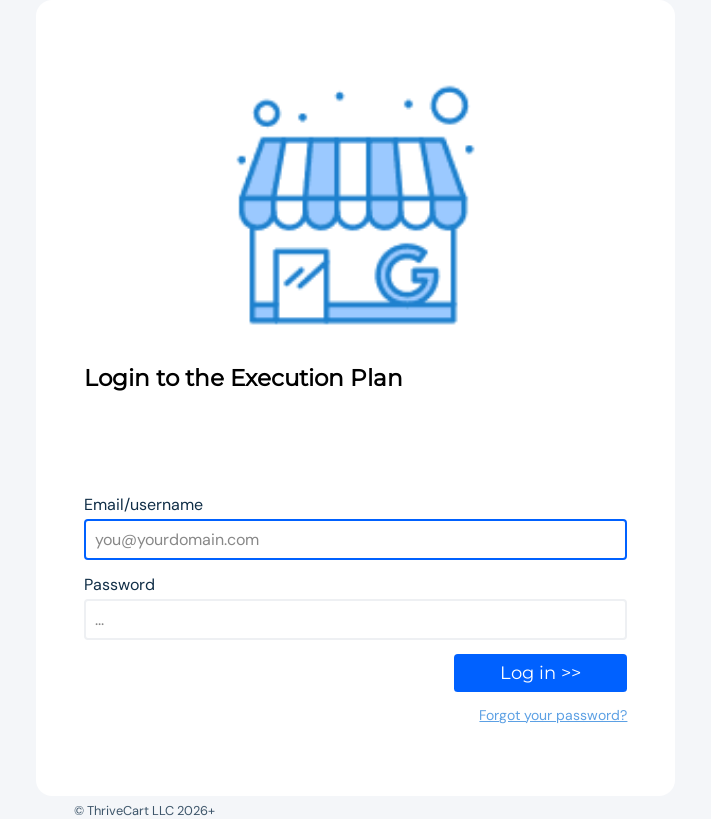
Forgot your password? (553, 715)
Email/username (143, 504)
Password (119, 584)
